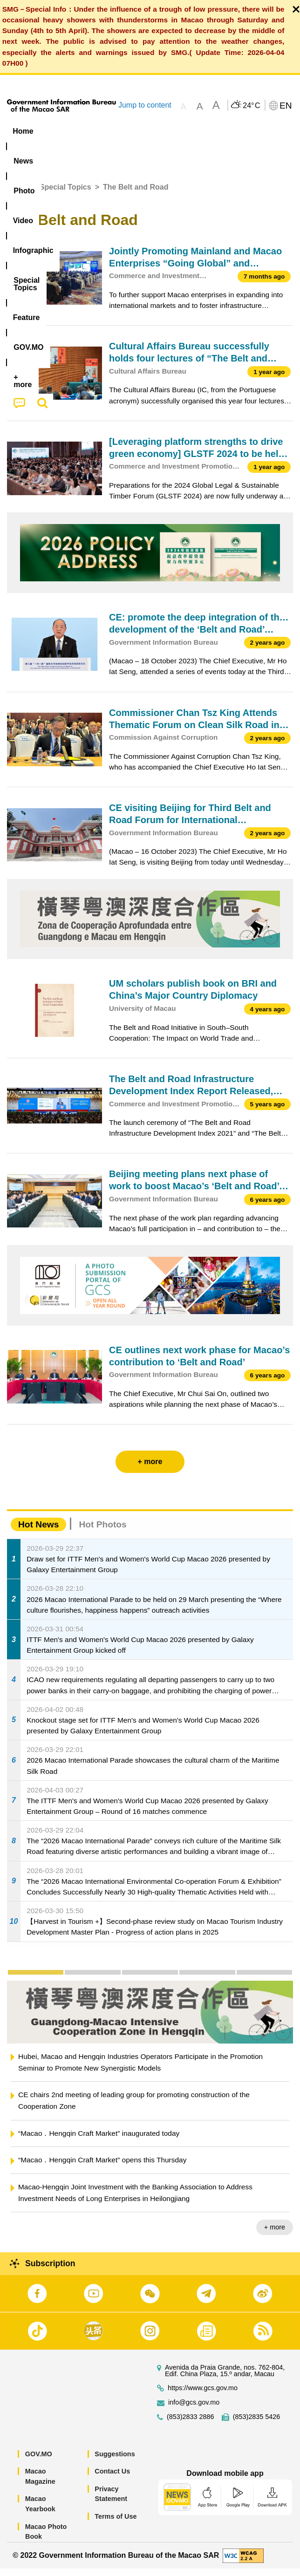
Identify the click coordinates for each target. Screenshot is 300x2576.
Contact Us (112, 2478)
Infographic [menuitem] (183, 131)
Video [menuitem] (136, 131)
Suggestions (115, 2461)
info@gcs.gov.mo (193, 2409)
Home (17, 194)
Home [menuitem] (23, 131)
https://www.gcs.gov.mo (203, 2395)
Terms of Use (115, 2524)
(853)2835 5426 (256, 2423)
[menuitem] (59, 131)
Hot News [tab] (38, 1532)
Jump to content (144, 105)
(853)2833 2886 (190, 2423)
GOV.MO (38, 2461)
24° (251, 105)
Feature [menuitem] (27, 149)
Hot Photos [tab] (102, 1532)
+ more (274, 2234)
